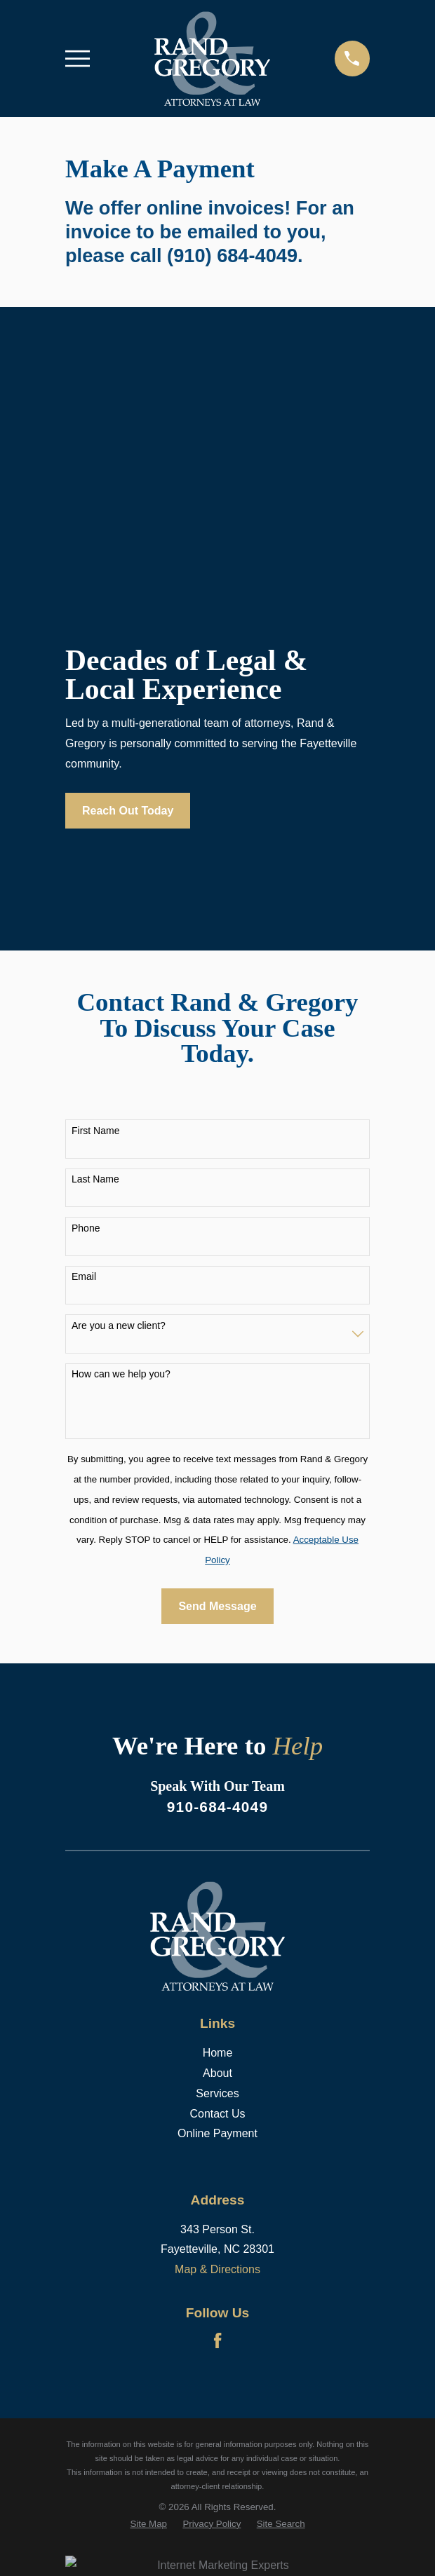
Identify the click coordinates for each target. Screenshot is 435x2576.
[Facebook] (217, 2340)
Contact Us (217, 2114)
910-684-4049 (218, 1807)
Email (84, 1276)
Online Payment (217, 2133)
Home (218, 2053)
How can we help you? (121, 1373)
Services (217, 2093)
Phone (86, 1228)
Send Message (217, 1606)
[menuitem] (148, 2524)
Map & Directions (217, 2269)
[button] (46, 497)
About (217, 2073)
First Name (95, 1130)
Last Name (95, 1179)
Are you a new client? (119, 1325)
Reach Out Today (127, 811)
